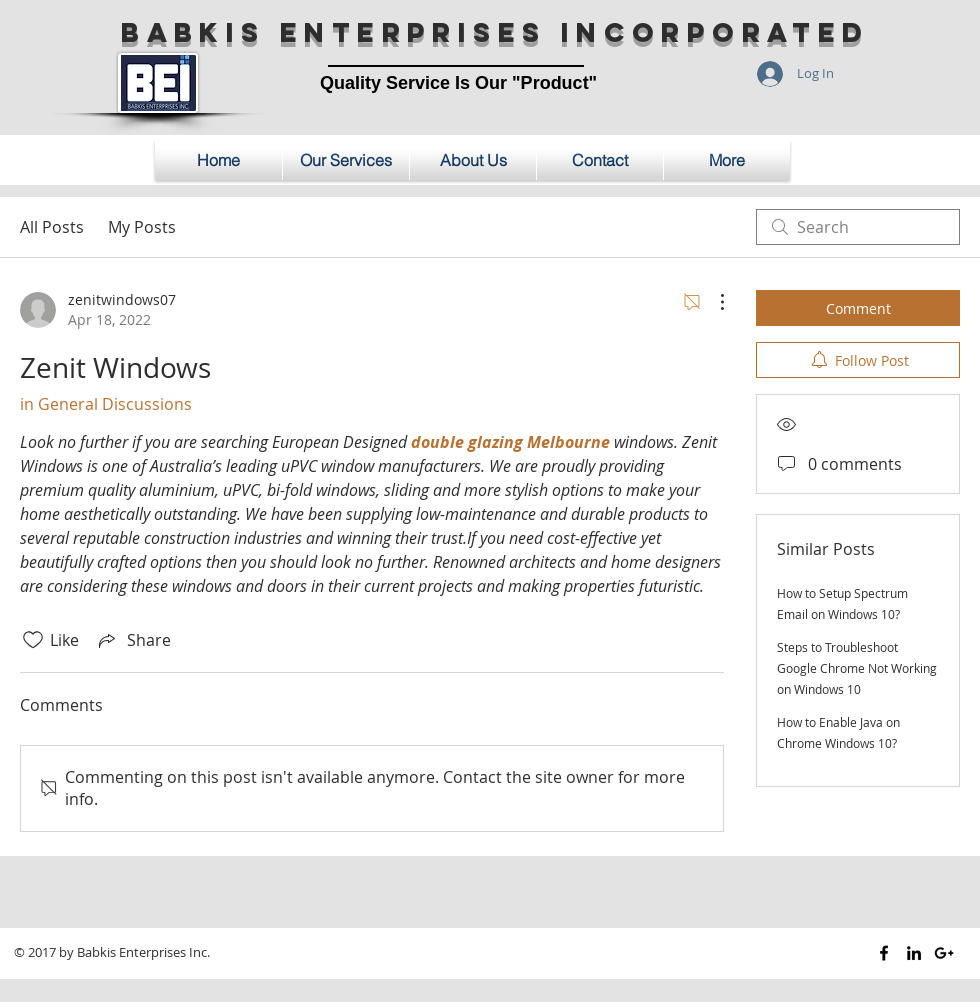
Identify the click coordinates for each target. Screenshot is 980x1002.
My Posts (142, 227)
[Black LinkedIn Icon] (914, 953)
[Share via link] (133, 640)
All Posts (52, 227)
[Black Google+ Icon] (944, 953)
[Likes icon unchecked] (33, 640)
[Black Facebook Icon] (884, 953)
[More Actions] (712, 302)
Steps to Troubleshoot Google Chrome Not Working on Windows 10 (857, 668)
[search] (858, 227)
